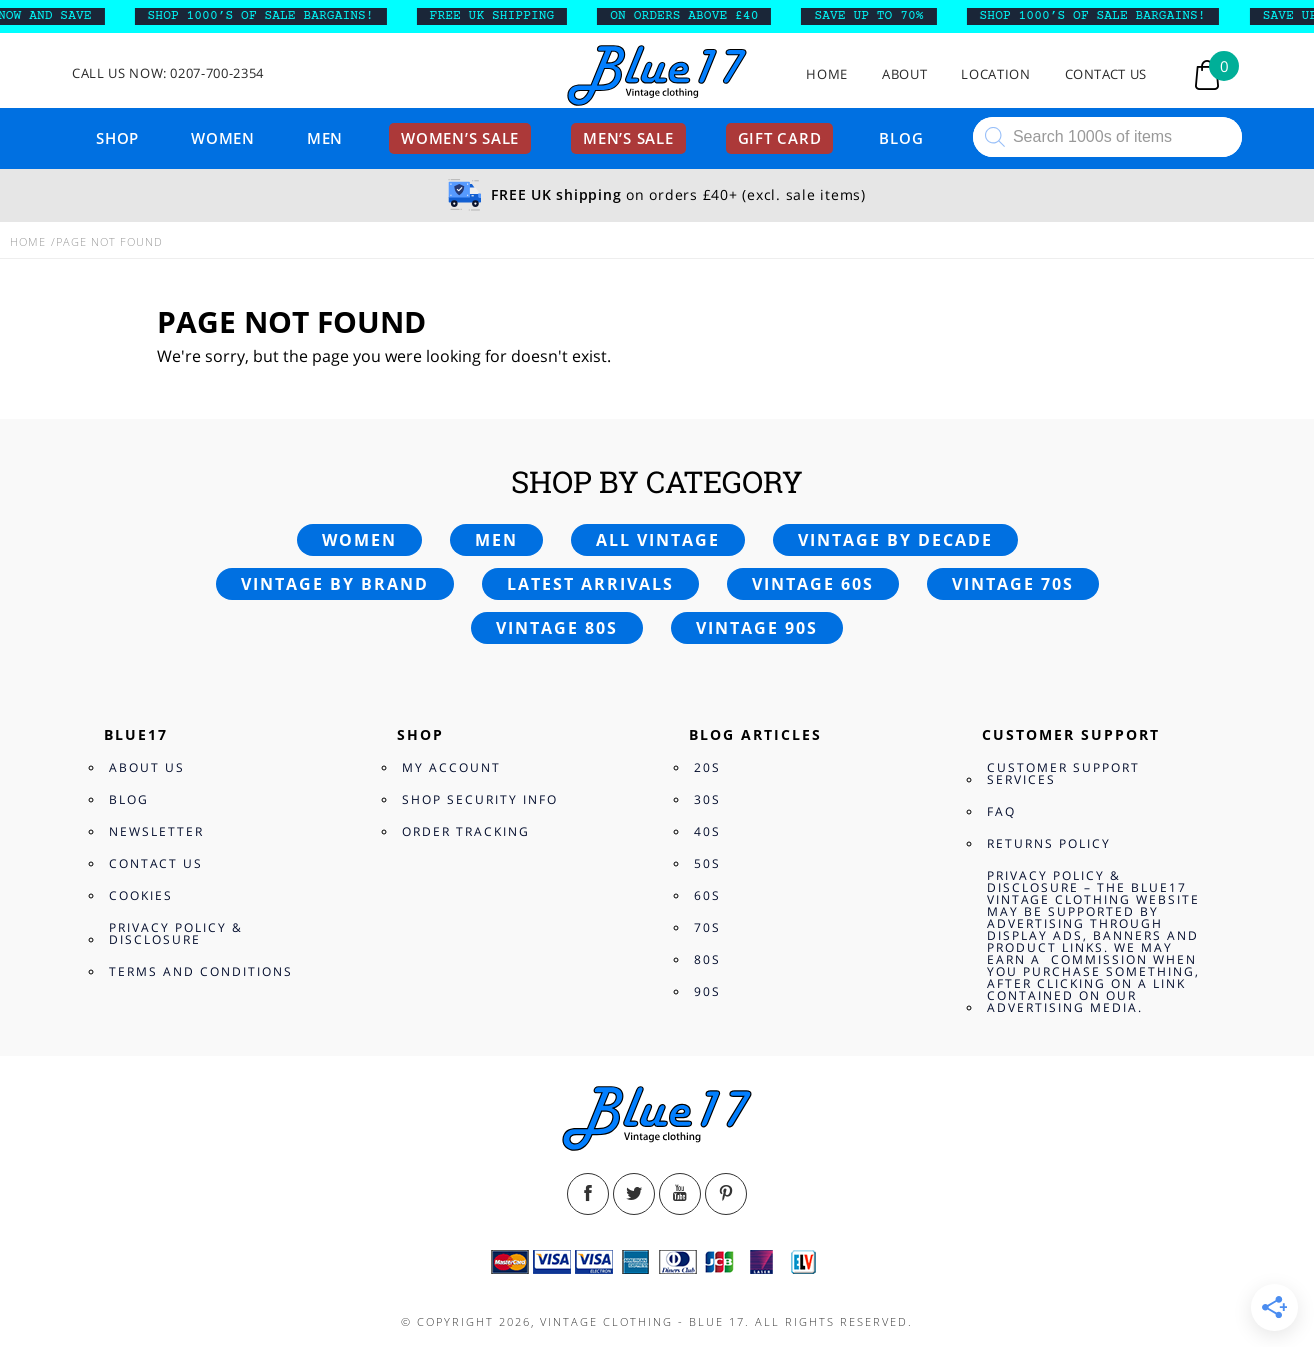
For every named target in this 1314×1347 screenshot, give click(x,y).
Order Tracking (466, 831)
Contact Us (1106, 74)
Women (223, 138)
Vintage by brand (335, 584)
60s (707, 895)
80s (707, 959)
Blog (901, 138)
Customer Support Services (1063, 773)
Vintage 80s (557, 628)
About (904, 74)
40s (707, 831)
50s (707, 863)
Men (325, 138)
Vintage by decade (895, 540)
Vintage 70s (1013, 584)
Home (827, 74)
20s (707, 767)
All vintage (658, 540)
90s (707, 991)
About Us (147, 767)
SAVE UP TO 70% (878, 16)
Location (995, 74)
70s (707, 927)
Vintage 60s (813, 584)
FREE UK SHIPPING (501, 16)
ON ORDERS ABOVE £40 (694, 16)
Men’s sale (628, 138)
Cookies (141, 895)
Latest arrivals (590, 584)
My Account (451, 767)
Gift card (780, 138)
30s (707, 799)
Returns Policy (1049, 843)
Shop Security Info (480, 799)
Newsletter (156, 831)
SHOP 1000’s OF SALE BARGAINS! (270, 16)
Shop (117, 138)
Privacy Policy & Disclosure (176, 933)
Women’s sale (460, 138)
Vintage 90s (757, 628)
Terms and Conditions (201, 971)
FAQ (1001, 811)
